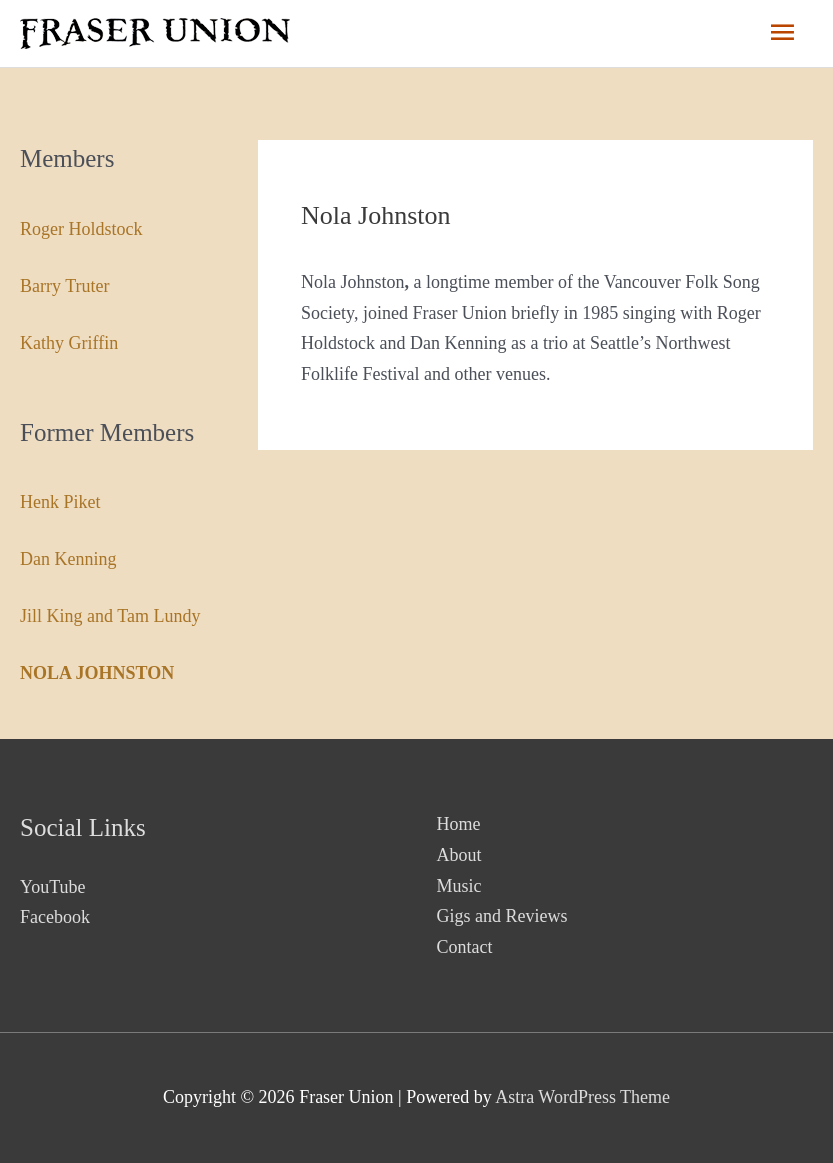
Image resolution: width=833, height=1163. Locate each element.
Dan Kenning (68, 559)
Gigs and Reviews (502, 916)
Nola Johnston (97, 673)
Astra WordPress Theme (582, 1097)
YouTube (53, 887)
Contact (465, 947)
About (459, 855)
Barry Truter (65, 286)
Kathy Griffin (69, 343)
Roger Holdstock (81, 229)
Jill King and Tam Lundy (110, 616)
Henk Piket (60, 502)
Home (459, 824)
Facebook (55, 917)
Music (459, 886)
